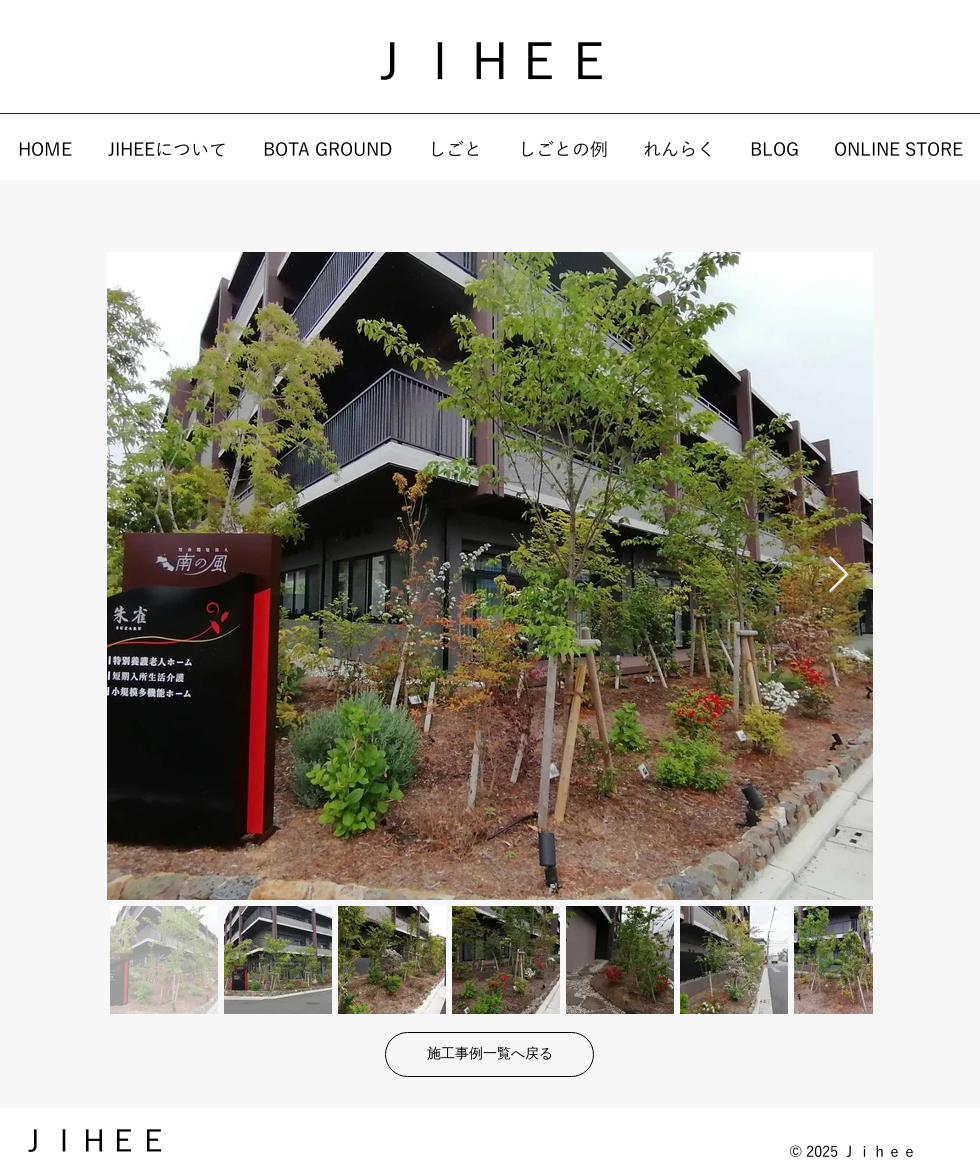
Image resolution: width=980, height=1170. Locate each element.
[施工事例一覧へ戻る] (489, 1054)
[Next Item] (838, 575)
